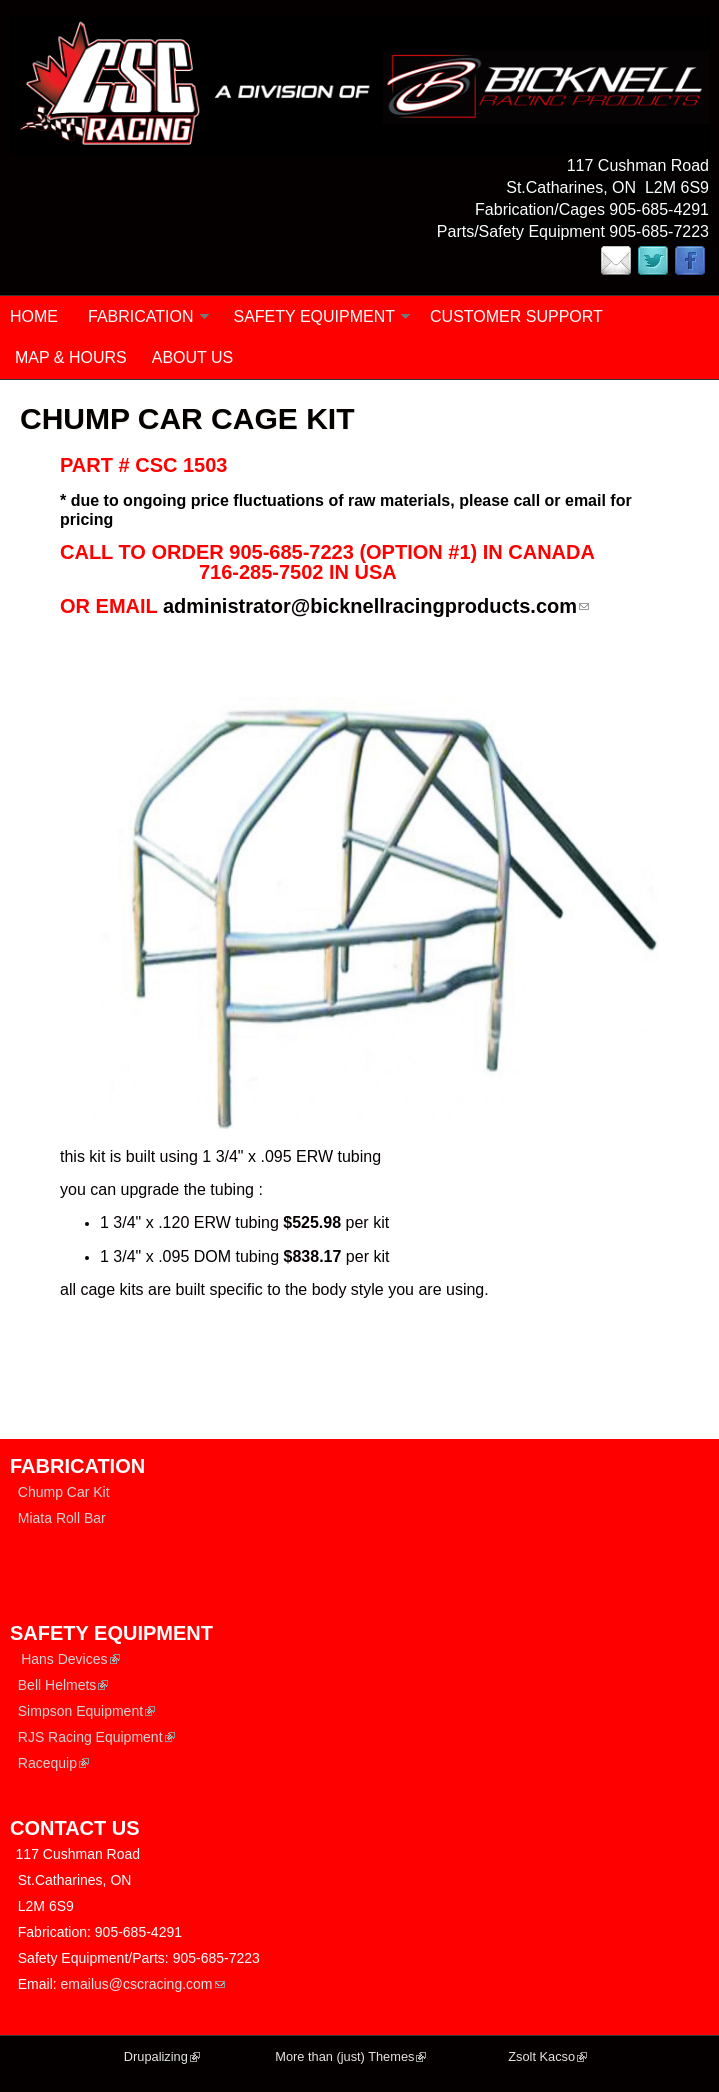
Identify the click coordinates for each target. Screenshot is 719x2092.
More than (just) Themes (350, 2056)
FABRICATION (141, 316)
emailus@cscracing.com (143, 1984)
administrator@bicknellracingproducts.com (376, 606)
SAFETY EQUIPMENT (315, 316)
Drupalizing (162, 2056)
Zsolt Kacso (547, 2056)
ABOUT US (193, 357)
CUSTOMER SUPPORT (516, 316)
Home (34, 316)
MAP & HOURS (71, 357)
